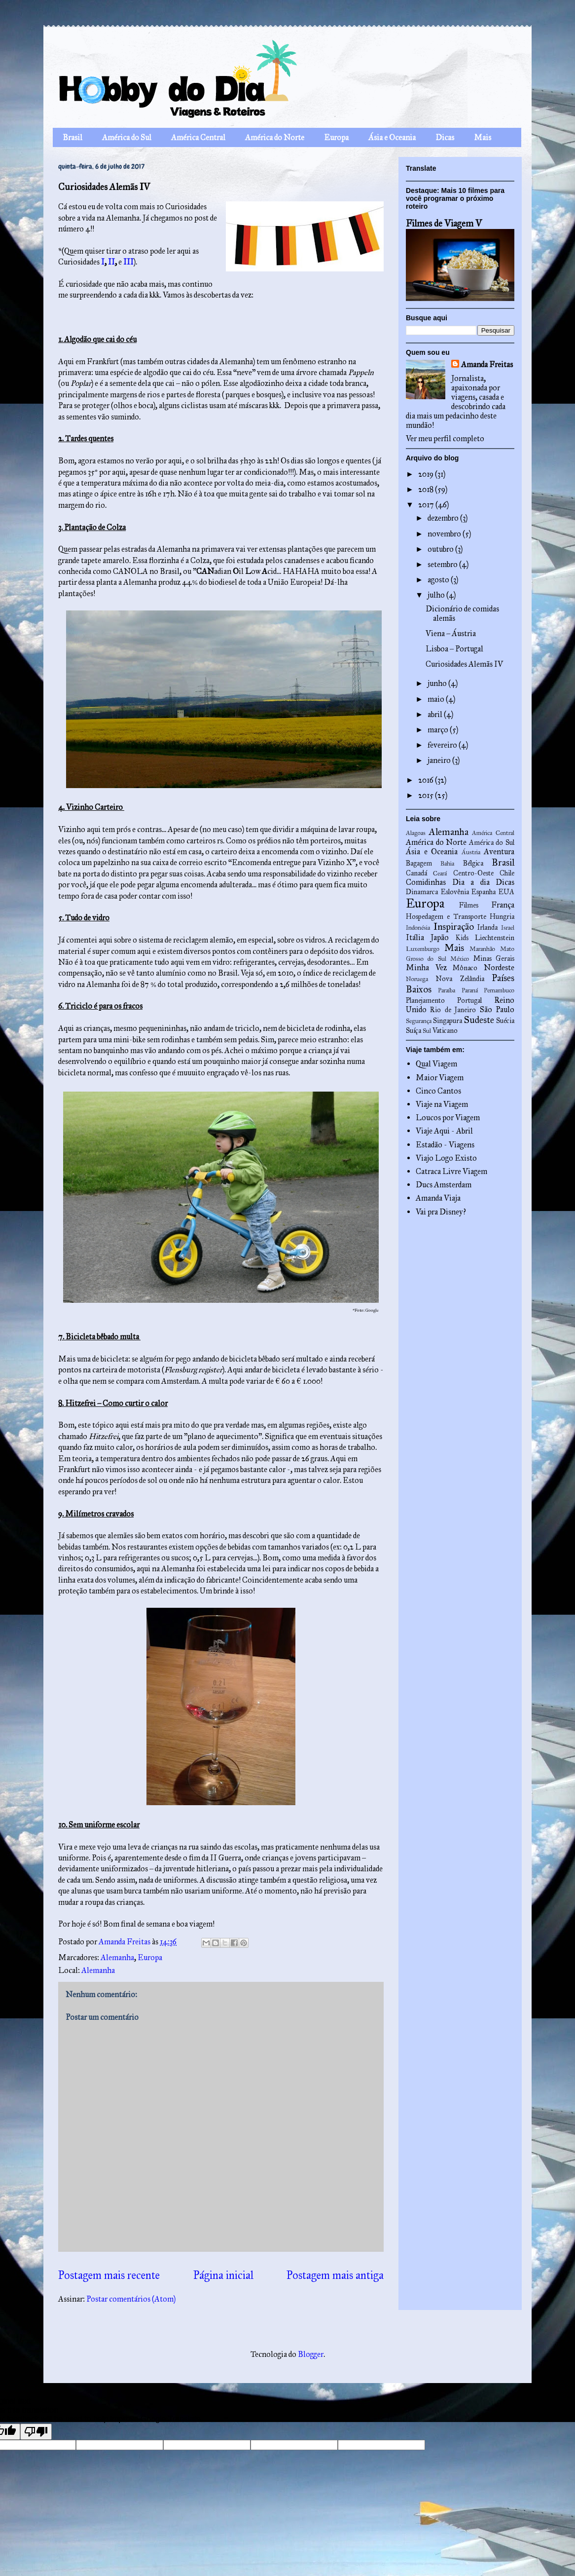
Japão (440, 937)
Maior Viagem (440, 1077)
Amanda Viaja (438, 1198)
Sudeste (479, 1019)
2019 (426, 474)
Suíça (413, 1030)
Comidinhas (426, 882)
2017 (426, 504)
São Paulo (497, 1009)
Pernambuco (499, 990)
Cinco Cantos (438, 1091)
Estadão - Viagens (445, 1144)
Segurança (418, 1021)
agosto (439, 579)
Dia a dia (471, 882)
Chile (507, 873)
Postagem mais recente (109, 2275)
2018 (426, 489)
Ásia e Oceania (392, 137)
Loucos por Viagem (448, 1117)
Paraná (470, 990)
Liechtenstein (494, 937)
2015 (426, 795)
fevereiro (443, 745)
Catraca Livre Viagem (451, 1171)
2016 (426, 780)
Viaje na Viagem (442, 1104)
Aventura (499, 851)
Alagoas (416, 833)
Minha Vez (426, 967)
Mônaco (465, 967)
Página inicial (223, 2275)
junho (438, 683)
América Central (198, 137)
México (459, 959)
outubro (441, 549)
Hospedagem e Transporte (446, 916)
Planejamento (425, 1000)
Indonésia (418, 928)
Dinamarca (422, 891)
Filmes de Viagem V (444, 223)
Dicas (444, 137)
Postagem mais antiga (335, 2275)
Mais (482, 137)
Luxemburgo (422, 949)
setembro (443, 564)
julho (437, 595)
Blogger (310, 2354)
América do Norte (274, 137)
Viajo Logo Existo (446, 1158)
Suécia (505, 1020)
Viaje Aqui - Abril (444, 1131)
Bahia (447, 864)
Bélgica (473, 863)
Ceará (440, 873)
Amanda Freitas (487, 364)
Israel (507, 928)
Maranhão (482, 949)
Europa (336, 137)
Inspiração (453, 926)
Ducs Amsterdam (443, 1184)
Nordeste (499, 967)
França (502, 904)
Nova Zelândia (459, 978)
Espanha (483, 891)
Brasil (72, 137)
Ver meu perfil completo (445, 438)
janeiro (440, 760)
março (439, 729)
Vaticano (445, 1030)
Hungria (502, 916)
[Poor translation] (36, 2432)
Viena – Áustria (451, 633)
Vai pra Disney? (441, 1211)
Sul (427, 1031)
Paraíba (446, 990)
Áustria (471, 852)
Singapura (447, 1020)
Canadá (416, 873)
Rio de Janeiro (453, 1009)
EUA (506, 891)
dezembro (444, 518)
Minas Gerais (493, 958)
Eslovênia (455, 891)
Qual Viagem (436, 1063)
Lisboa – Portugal (454, 648)
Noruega (417, 979)
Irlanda (487, 927)
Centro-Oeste (473, 873)
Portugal (469, 1000)
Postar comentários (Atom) (131, 2299)
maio (437, 699)
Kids (462, 937)
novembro (445, 533)
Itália (415, 937)
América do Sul (126, 137)
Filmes (468, 905)
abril (436, 714)
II (111, 261)
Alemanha (117, 1957)
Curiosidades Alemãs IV (464, 664)
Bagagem (419, 863)
